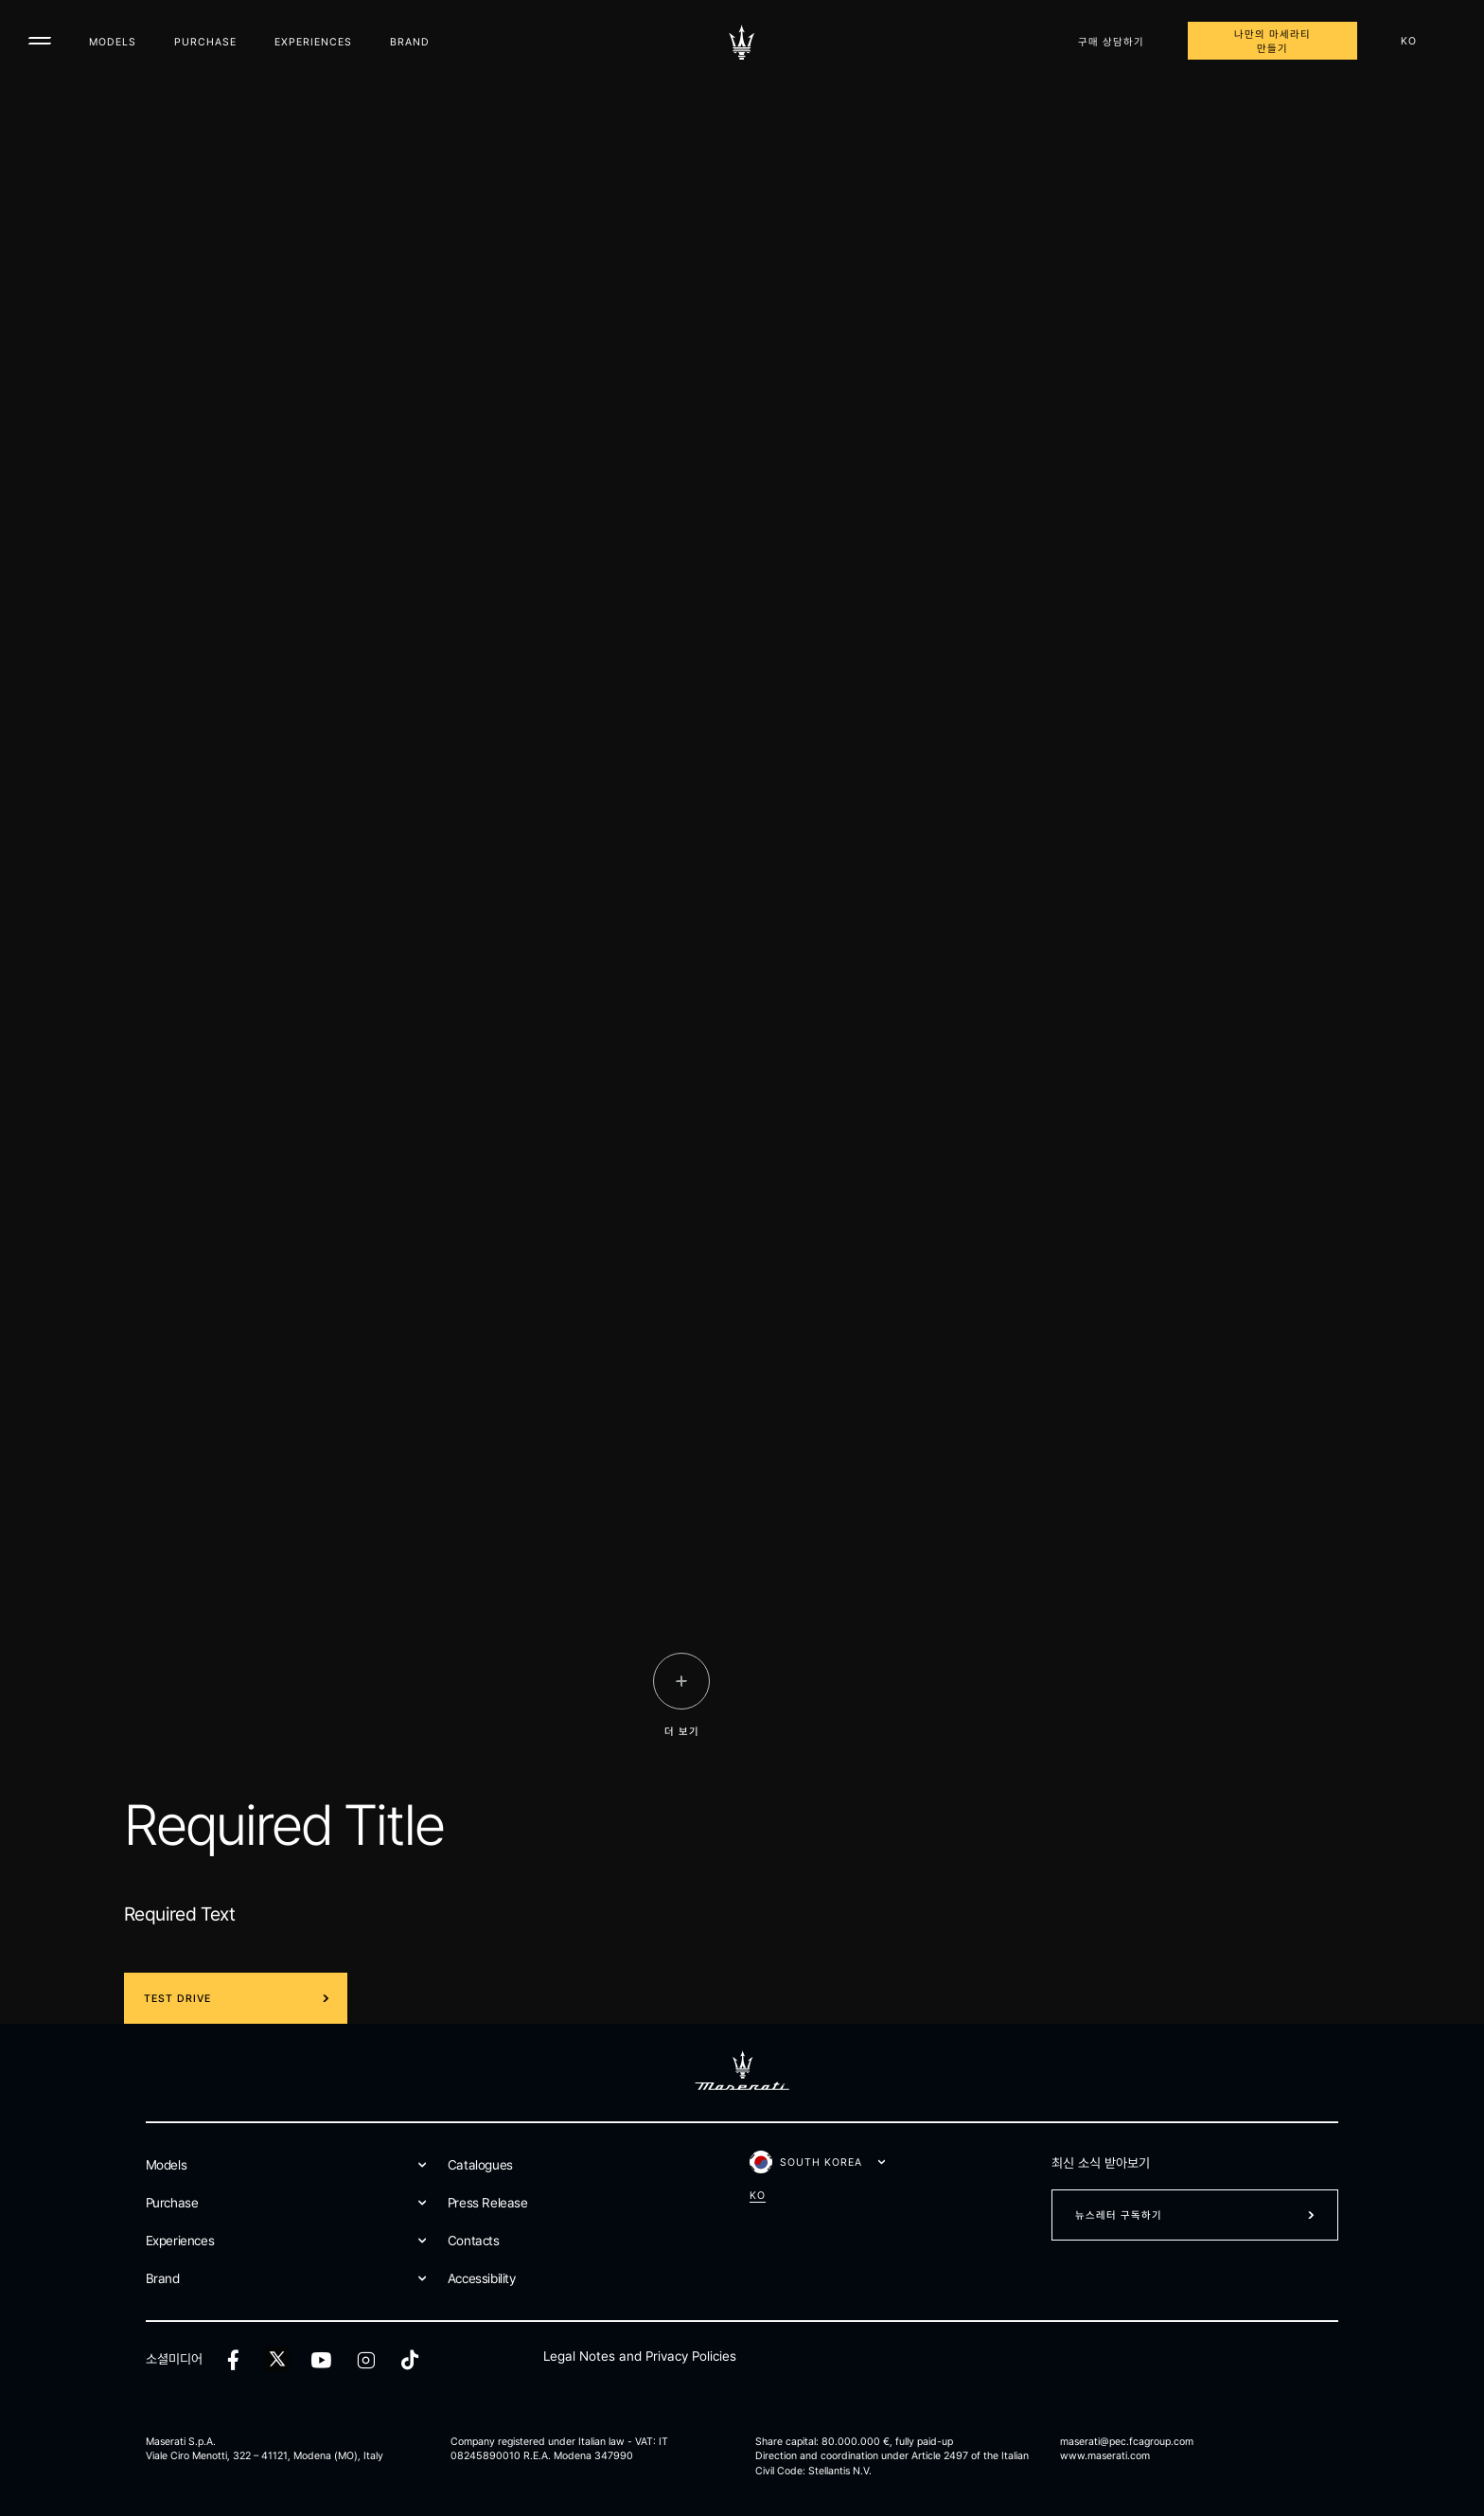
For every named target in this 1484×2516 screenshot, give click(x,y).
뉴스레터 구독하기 (1118, 2215)
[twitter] (277, 2360)
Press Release (488, 2202)
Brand (410, 42)
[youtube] (321, 2360)
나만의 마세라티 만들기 (1272, 41)
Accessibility (482, 2278)
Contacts (474, 2240)
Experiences (313, 42)
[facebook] (233, 2360)
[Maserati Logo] (742, 42)
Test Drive (177, 1999)
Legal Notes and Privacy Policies (639, 2356)
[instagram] (365, 2360)
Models (112, 42)
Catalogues (480, 2164)
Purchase (205, 42)
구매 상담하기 (1111, 42)
